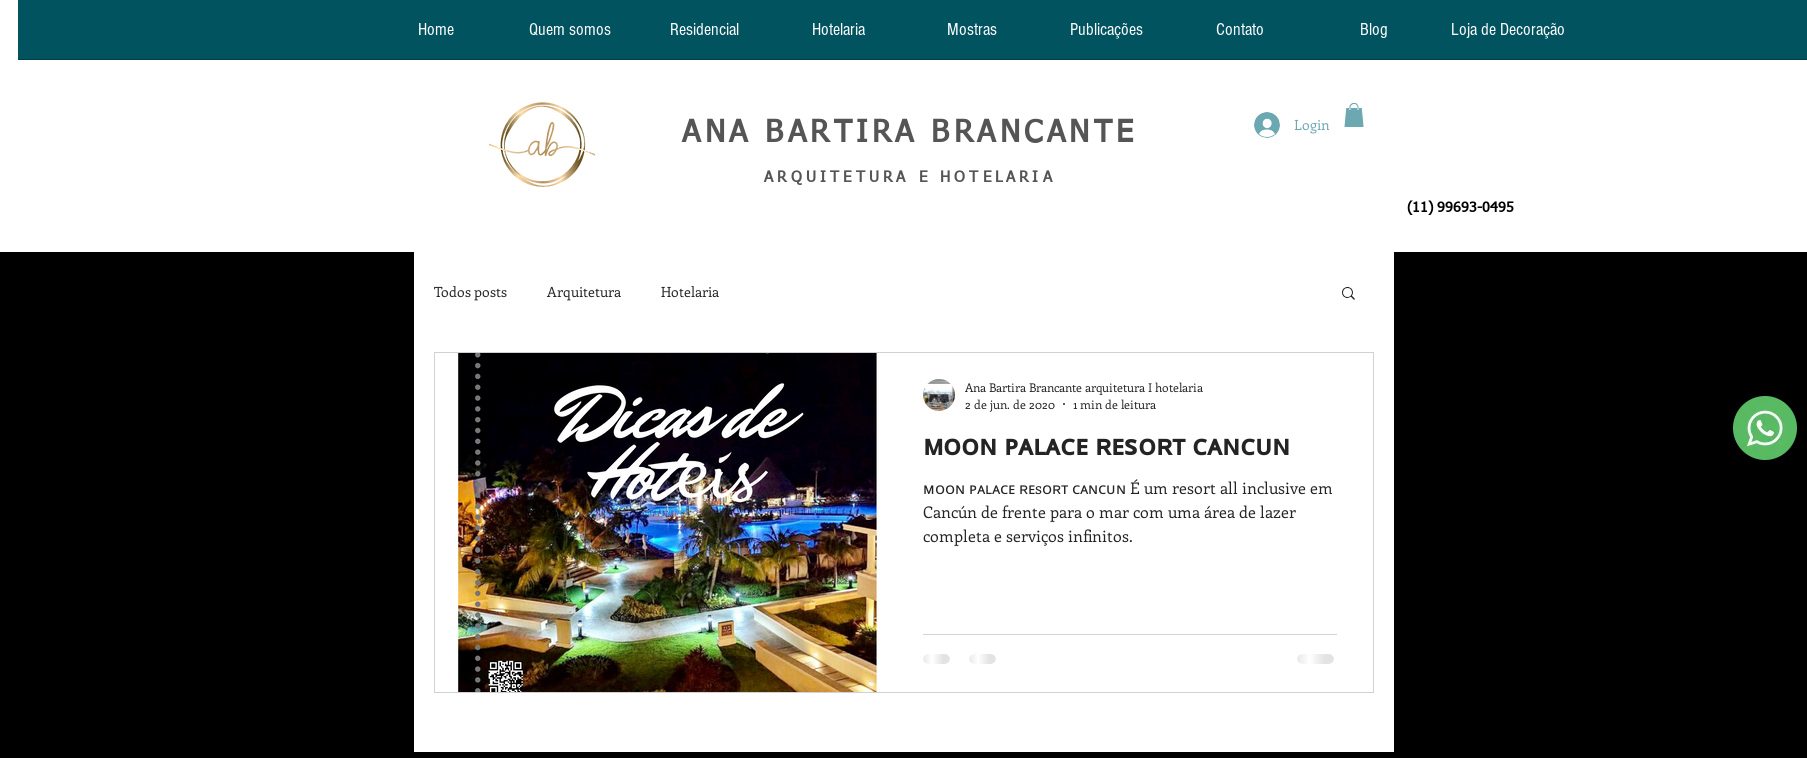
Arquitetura (584, 291)
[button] (1354, 115)
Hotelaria (690, 291)
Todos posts (470, 291)
